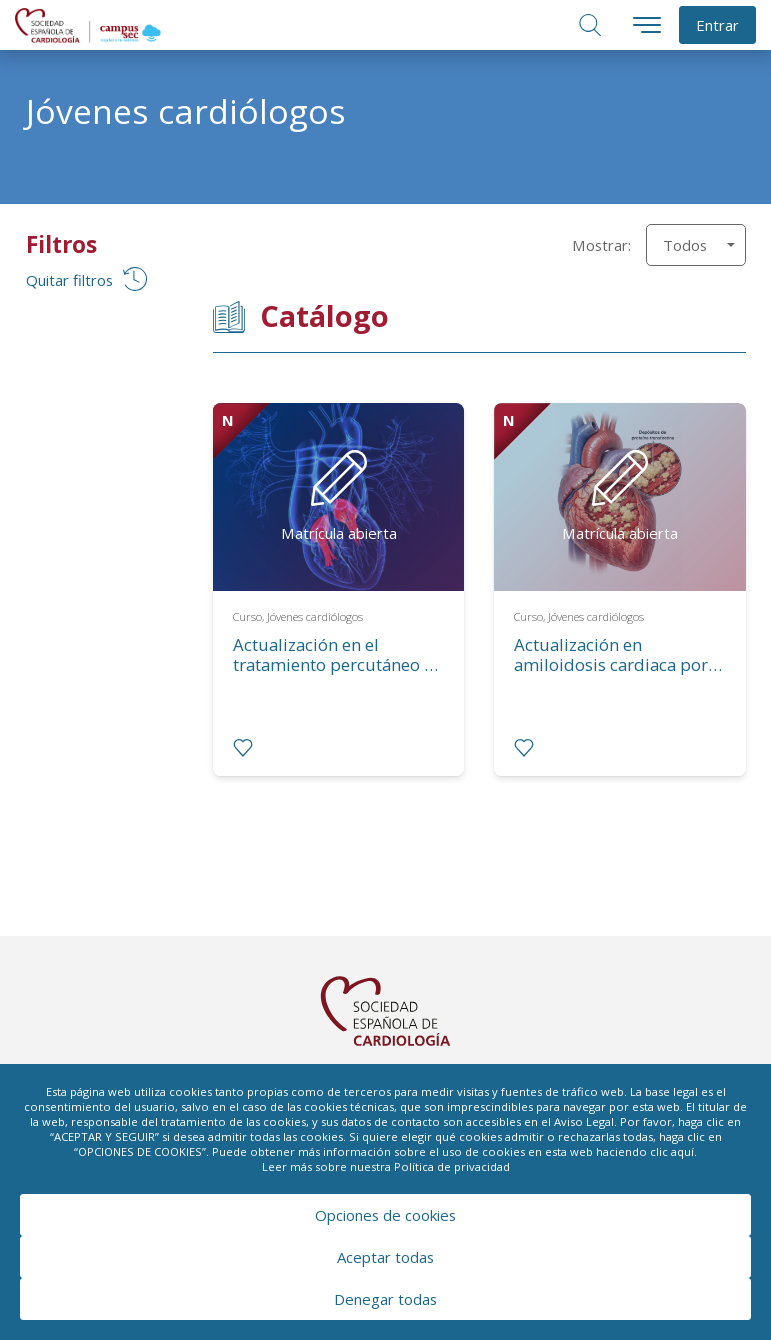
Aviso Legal (584, 1121)
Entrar (717, 25)
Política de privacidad (452, 1166)
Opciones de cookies (385, 1215)
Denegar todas (385, 1299)
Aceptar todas (385, 1257)
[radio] (243, 748)
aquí (682, 1151)
